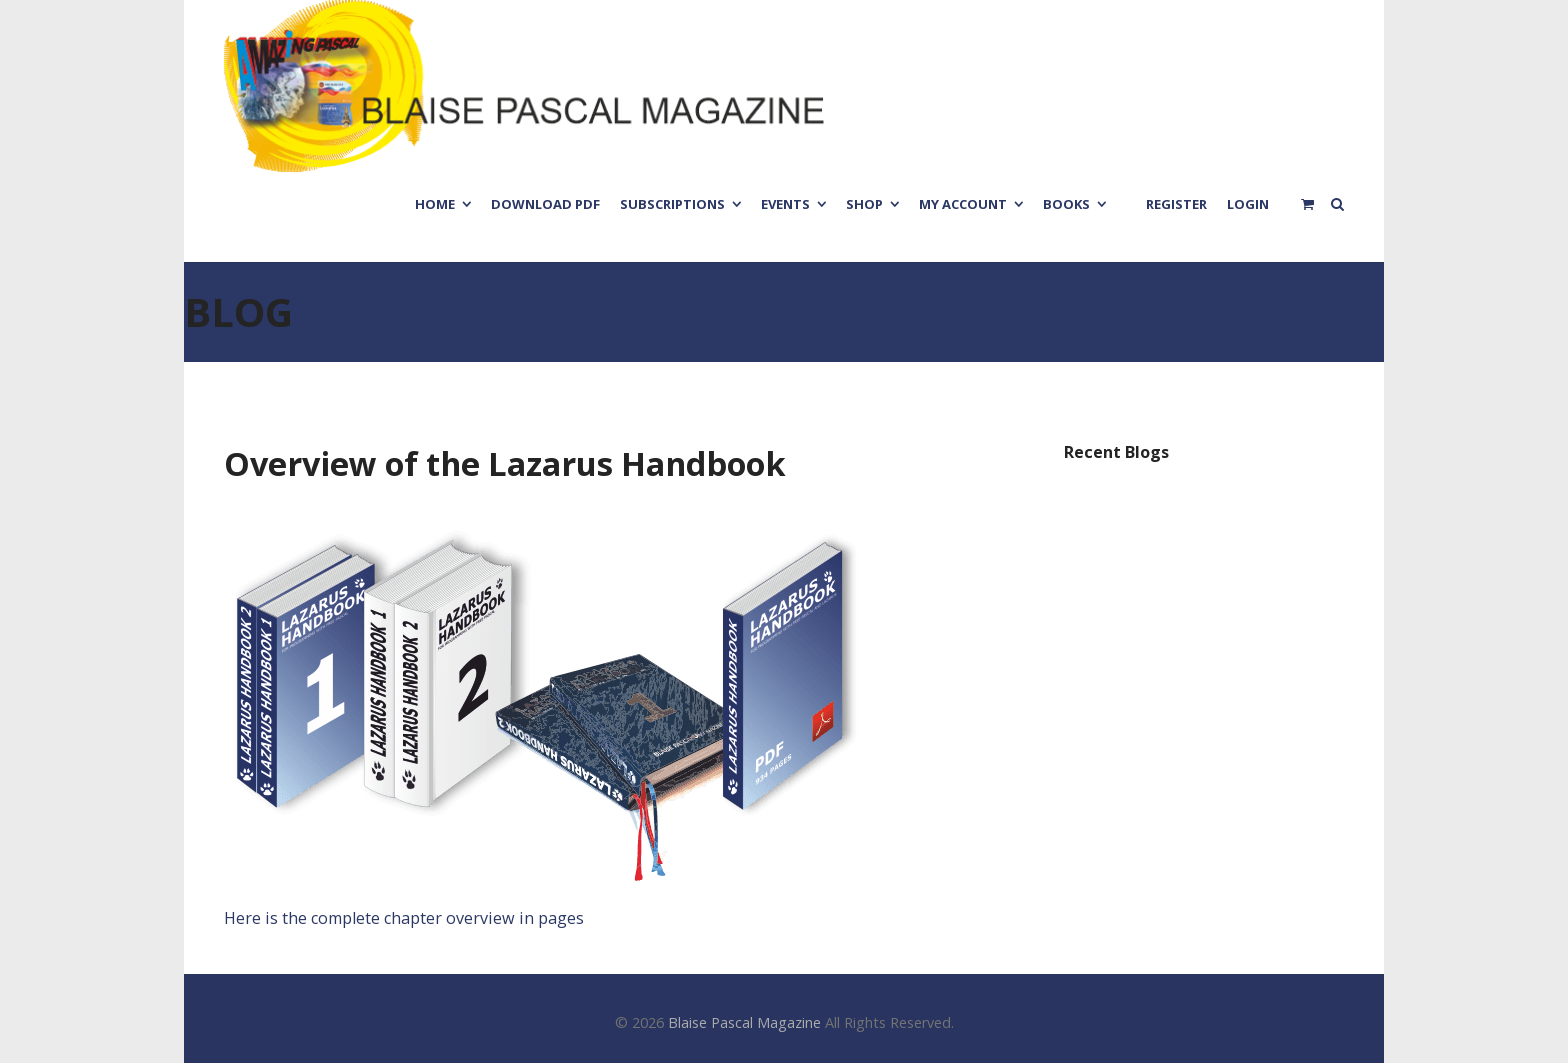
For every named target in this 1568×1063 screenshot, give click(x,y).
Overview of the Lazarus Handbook (505, 463)
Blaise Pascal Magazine (744, 1022)
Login (1248, 204)
